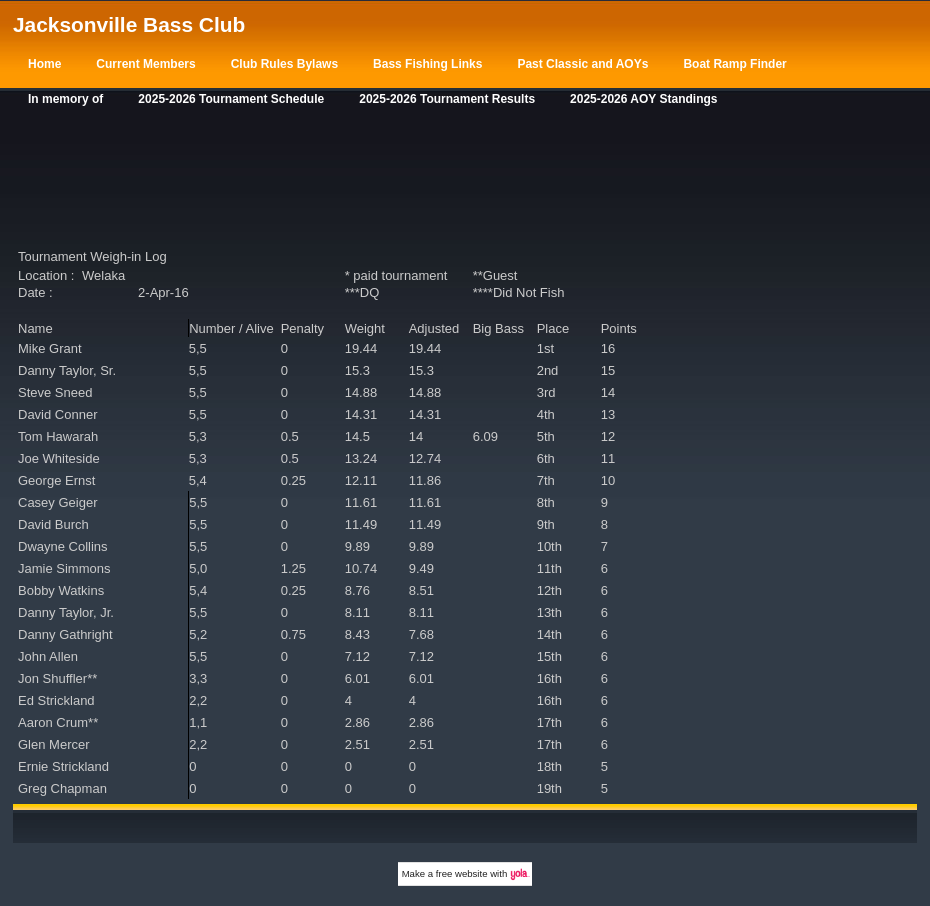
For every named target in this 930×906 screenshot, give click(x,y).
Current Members (145, 64)
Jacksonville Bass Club (129, 24)
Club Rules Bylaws (284, 64)
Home (44, 64)
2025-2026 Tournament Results (447, 99)
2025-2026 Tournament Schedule (231, 99)
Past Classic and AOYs (582, 64)
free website (462, 873)
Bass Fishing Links (427, 64)
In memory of (65, 99)
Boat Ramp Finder (734, 64)
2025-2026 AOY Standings (643, 99)
